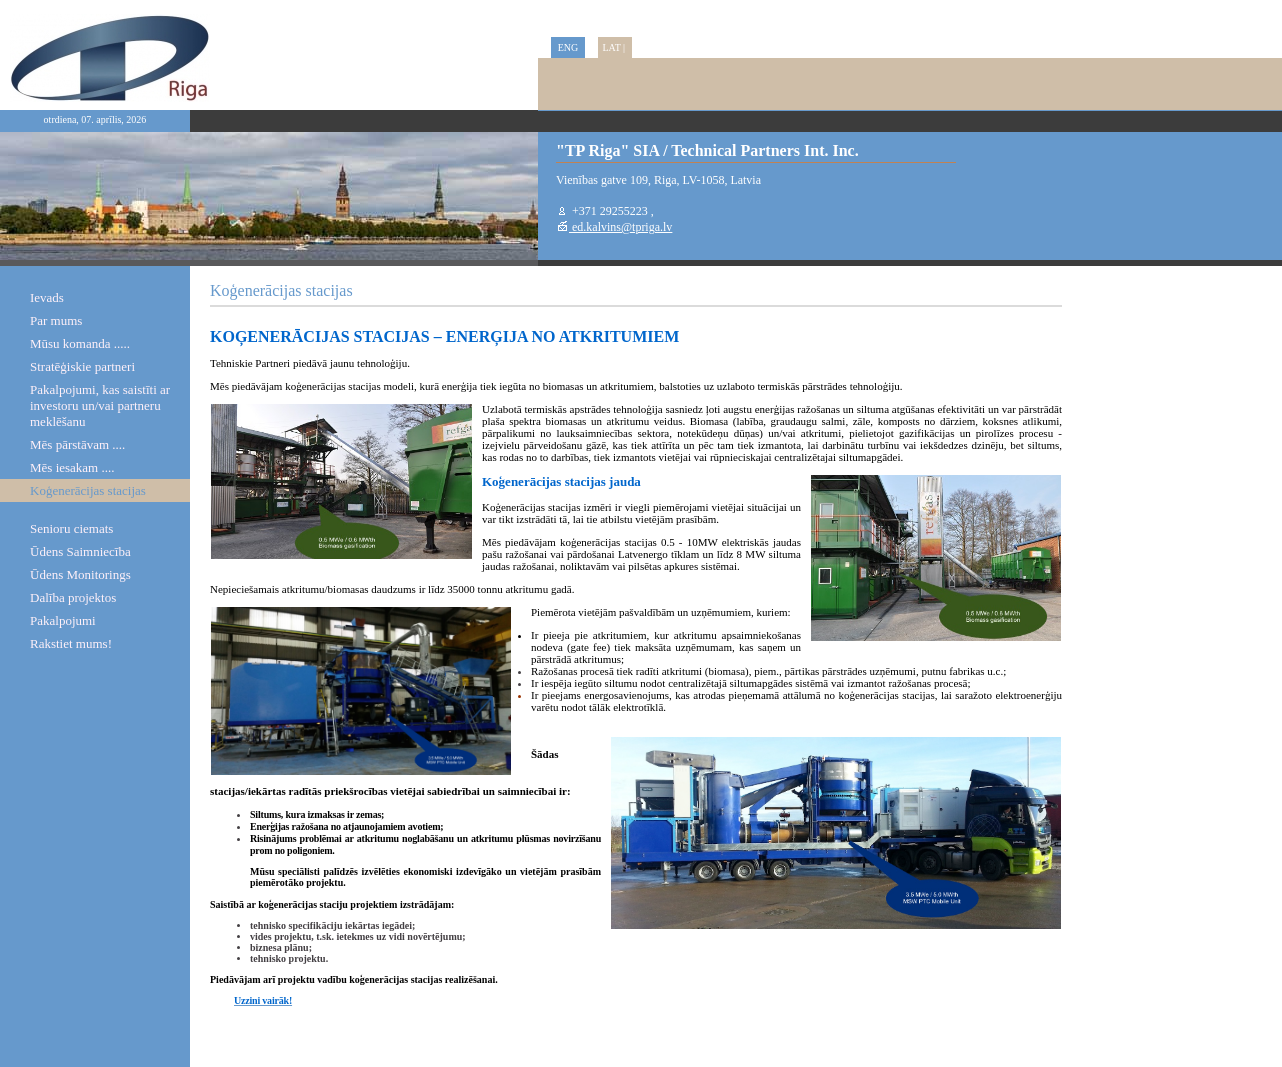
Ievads (47, 297)
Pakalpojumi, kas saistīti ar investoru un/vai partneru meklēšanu (100, 405)
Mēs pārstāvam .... (77, 444)
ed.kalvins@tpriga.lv (620, 227)
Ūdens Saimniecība (80, 551)
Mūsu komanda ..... (80, 343)
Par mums (56, 320)
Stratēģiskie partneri (82, 366)
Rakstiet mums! (71, 643)
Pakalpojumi (63, 620)
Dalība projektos (73, 597)
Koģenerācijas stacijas (88, 490)
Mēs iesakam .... (72, 467)
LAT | (614, 47)
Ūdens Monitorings (80, 574)
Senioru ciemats (71, 528)
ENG (568, 47)
